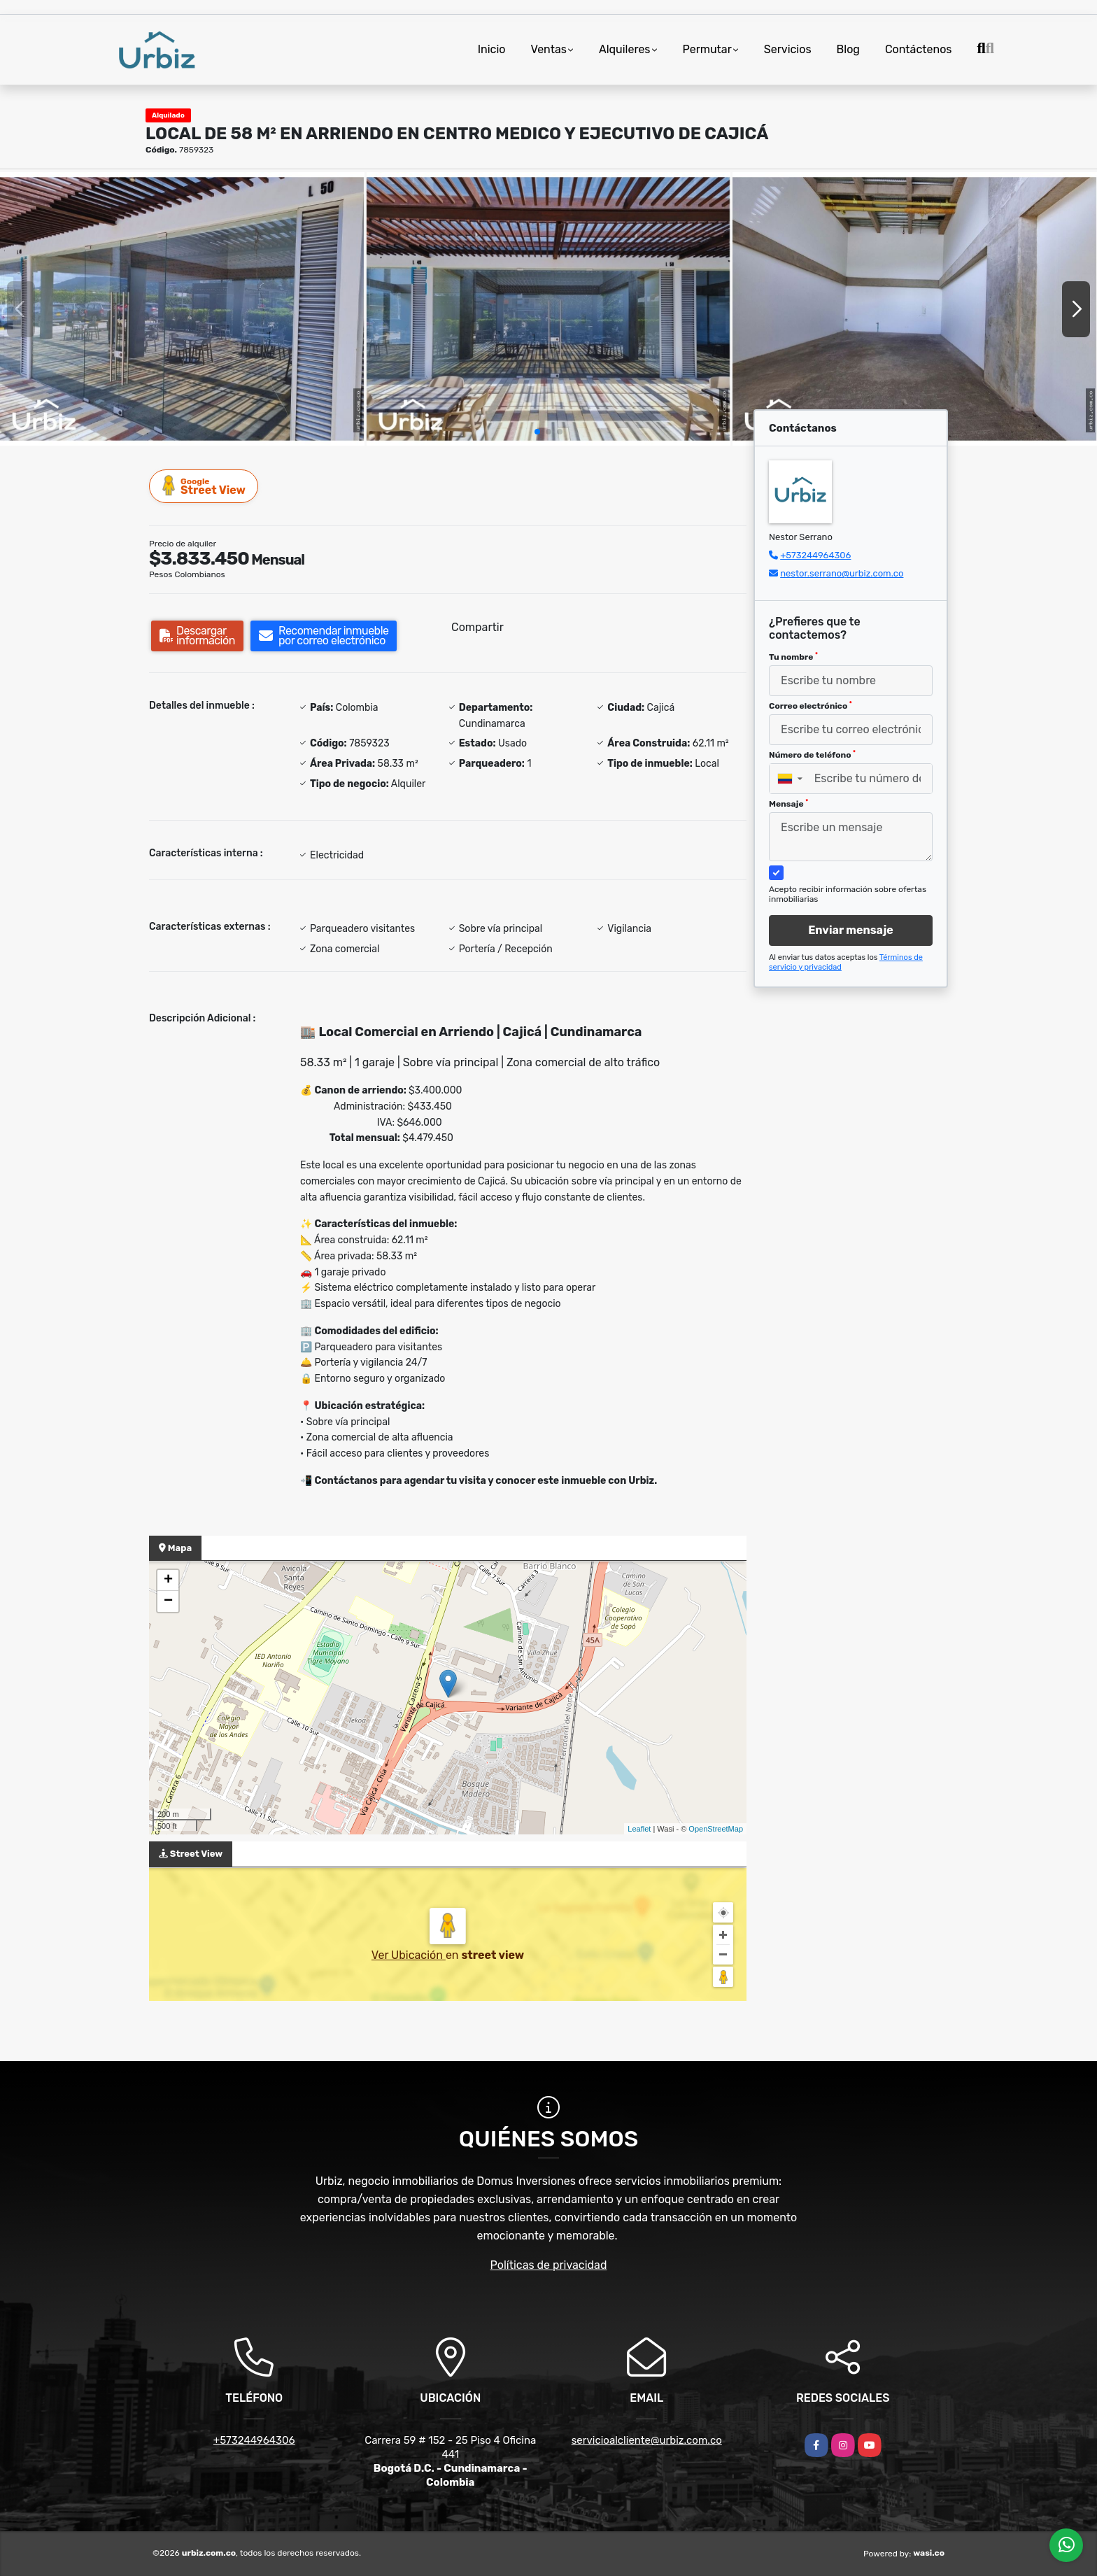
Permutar (707, 49)
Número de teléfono (812, 754)
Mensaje (788, 803)
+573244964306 (815, 555)
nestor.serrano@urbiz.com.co (841, 573)
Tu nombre (793, 657)
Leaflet (639, 1829)
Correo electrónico (810, 706)
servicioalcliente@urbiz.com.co (647, 2440)
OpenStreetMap (715, 1829)
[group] (182, 308)
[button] (537, 431)
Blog (848, 49)
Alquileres (625, 49)
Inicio (492, 49)
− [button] (168, 1601)
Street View (204, 486)
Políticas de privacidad (548, 2265)
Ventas (549, 49)
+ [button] (168, 1580)
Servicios (788, 49)
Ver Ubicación (408, 1955)
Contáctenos (918, 49)
